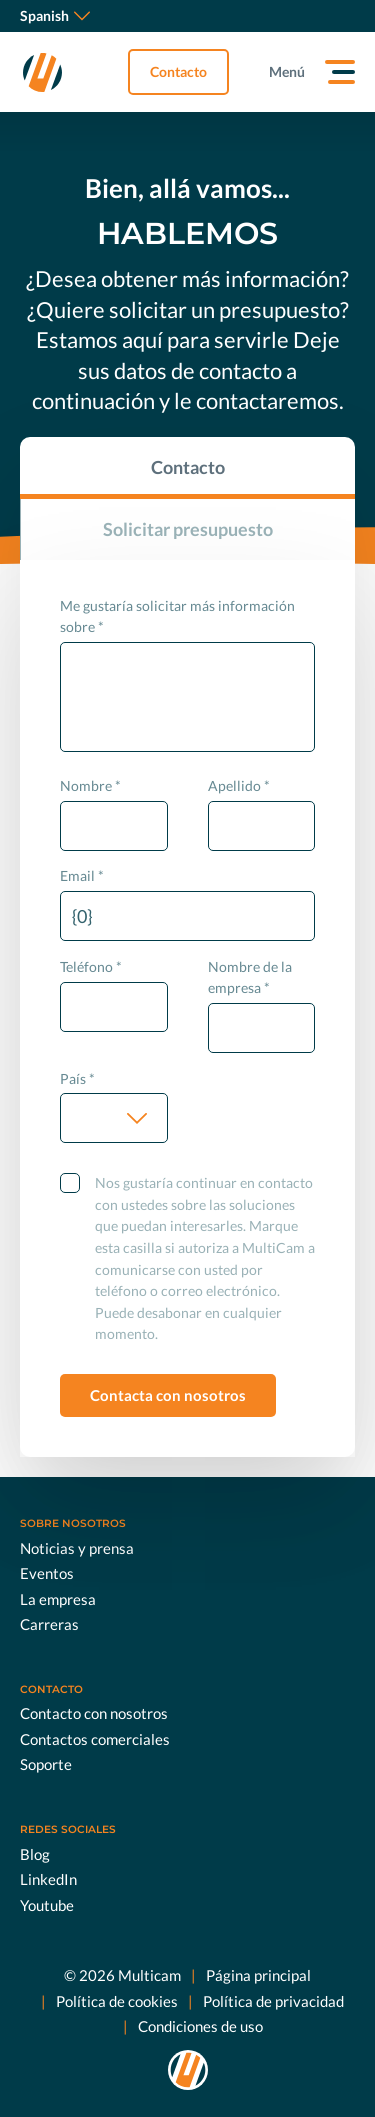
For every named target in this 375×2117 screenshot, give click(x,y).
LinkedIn (48, 1879)
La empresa (58, 1599)
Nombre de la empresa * (250, 977)
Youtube (47, 1905)
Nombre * (90, 785)
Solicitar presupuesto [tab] (188, 529)
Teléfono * (91, 966)
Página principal (258, 1975)
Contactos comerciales (95, 1739)
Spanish (55, 15)
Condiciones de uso (200, 2026)
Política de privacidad (273, 2001)
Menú (287, 71)
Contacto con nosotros (94, 1713)
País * (77, 1078)
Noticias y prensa (77, 1548)
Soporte (46, 1764)
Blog (35, 1854)
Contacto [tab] (188, 467)
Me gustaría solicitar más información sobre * (177, 616)
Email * (82, 875)
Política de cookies (117, 2001)
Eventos (47, 1573)
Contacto (178, 71)
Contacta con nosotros (168, 1395)
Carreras (49, 1624)
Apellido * (239, 785)
